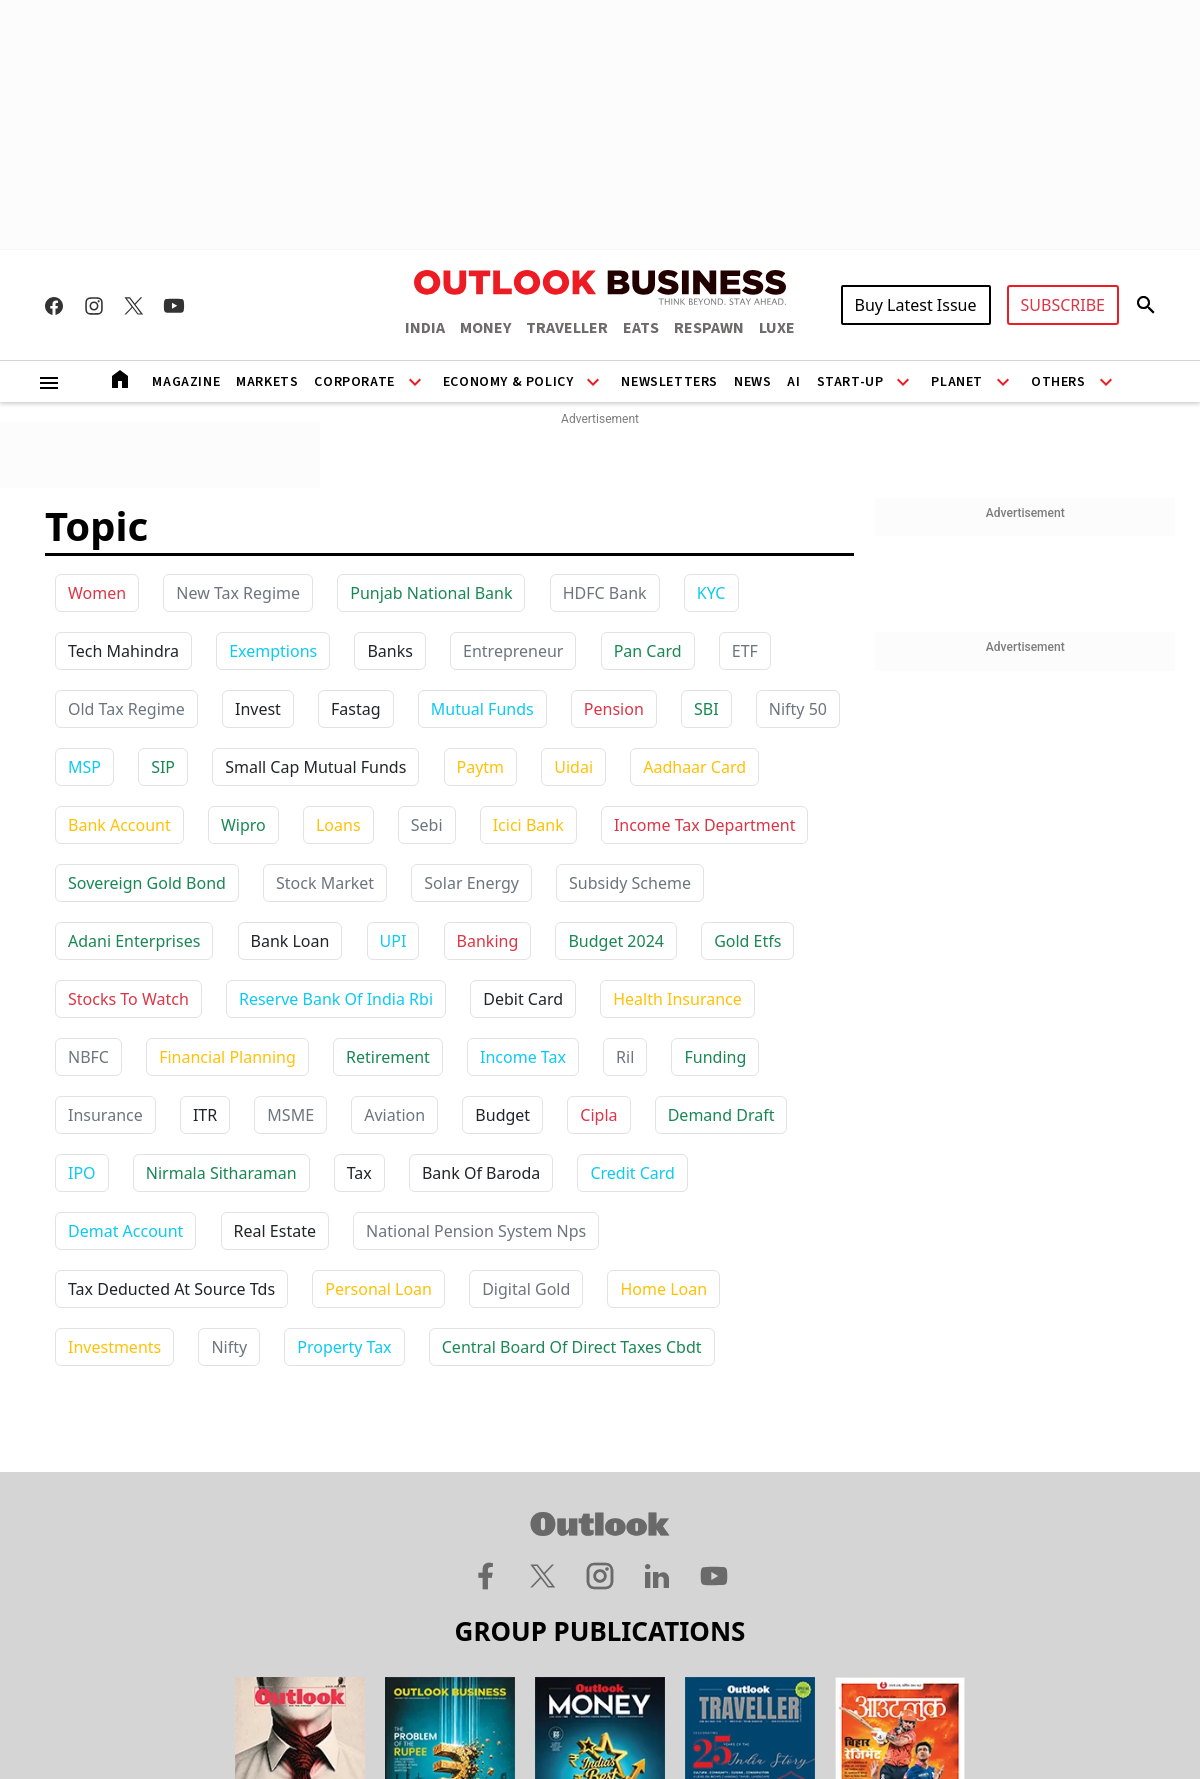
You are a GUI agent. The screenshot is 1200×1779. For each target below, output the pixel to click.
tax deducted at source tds (171, 1289)
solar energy (471, 883)
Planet (957, 382)
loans (338, 825)
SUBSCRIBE (1063, 305)
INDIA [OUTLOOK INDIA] (425, 328)
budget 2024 (616, 941)
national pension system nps (476, 1231)
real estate (275, 1231)
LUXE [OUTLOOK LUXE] (777, 328)
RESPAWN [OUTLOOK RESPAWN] (709, 328)
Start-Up (850, 382)
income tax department (705, 825)
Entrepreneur (513, 651)
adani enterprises (134, 941)
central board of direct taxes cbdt (572, 1347)
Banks (389, 651)
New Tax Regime (238, 593)
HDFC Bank (605, 593)
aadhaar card (694, 767)
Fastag (356, 709)
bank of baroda (481, 1173)
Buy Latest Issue (916, 305)
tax (359, 1173)
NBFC (88, 1057)
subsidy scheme (630, 883)
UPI (393, 941)
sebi (427, 825)
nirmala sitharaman (221, 1173)
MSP (84, 767)
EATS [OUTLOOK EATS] (641, 328)
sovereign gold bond (147, 883)
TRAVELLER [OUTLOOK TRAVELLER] (567, 328)
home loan (663, 1289)
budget (502, 1115)
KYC (711, 593)
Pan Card (648, 651)
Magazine (186, 382)
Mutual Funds (482, 709)
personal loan (378, 1289)
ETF (745, 651)
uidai (573, 767)
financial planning (227, 1057)
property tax (344, 1347)
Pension (614, 709)
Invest (258, 709)
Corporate (354, 382)
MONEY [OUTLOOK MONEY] (485, 328)
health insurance (677, 999)
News (752, 382)
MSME (290, 1115)
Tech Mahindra (123, 651)
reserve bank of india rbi (336, 999)
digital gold (526, 1289)
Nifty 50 (798, 709)
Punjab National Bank (431, 593)
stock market (325, 883)
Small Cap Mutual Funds (315, 767)
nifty (229, 1347)
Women (97, 593)
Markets (267, 382)
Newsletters (669, 382)
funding (715, 1057)
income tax (523, 1057)
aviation (394, 1115)
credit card (632, 1173)
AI (793, 382)
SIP (163, 767)
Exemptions (273, 651)
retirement (388, 1057)
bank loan (290, 941)
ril (625, 1057)
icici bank (528, 825)
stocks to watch (128, 999)
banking (488, 941)
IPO (82, 1173)
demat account (125, 1231)
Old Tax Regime (126, 709)
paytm (481, 767)
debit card (523, 999)
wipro (243, 825)
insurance (105, 1115)
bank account (119, 825)
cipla (598, 1115)
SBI (706, 709)
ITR (205, 1115)
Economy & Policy (508, 382)
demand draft (721, 1115)
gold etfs (747, 941)
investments (114, 1347)
